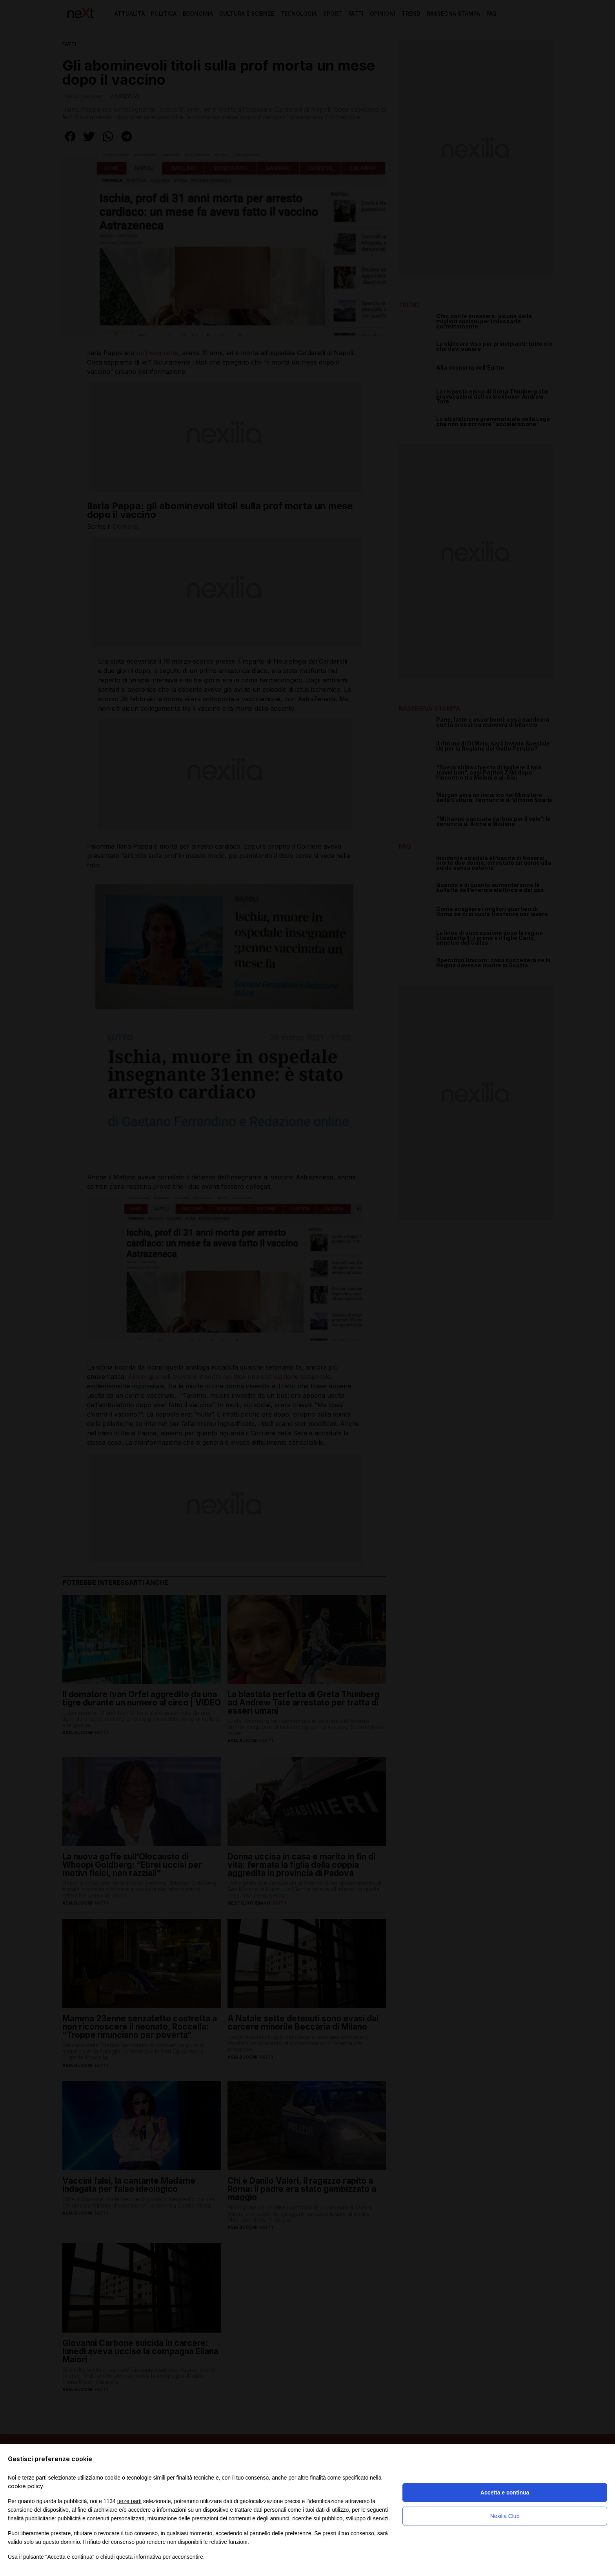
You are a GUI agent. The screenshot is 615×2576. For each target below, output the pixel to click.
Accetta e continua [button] (504, 2492)
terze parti (129, 2501)
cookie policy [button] (25, 2486)
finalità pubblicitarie (31, 2518)
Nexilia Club (505, 2516)
